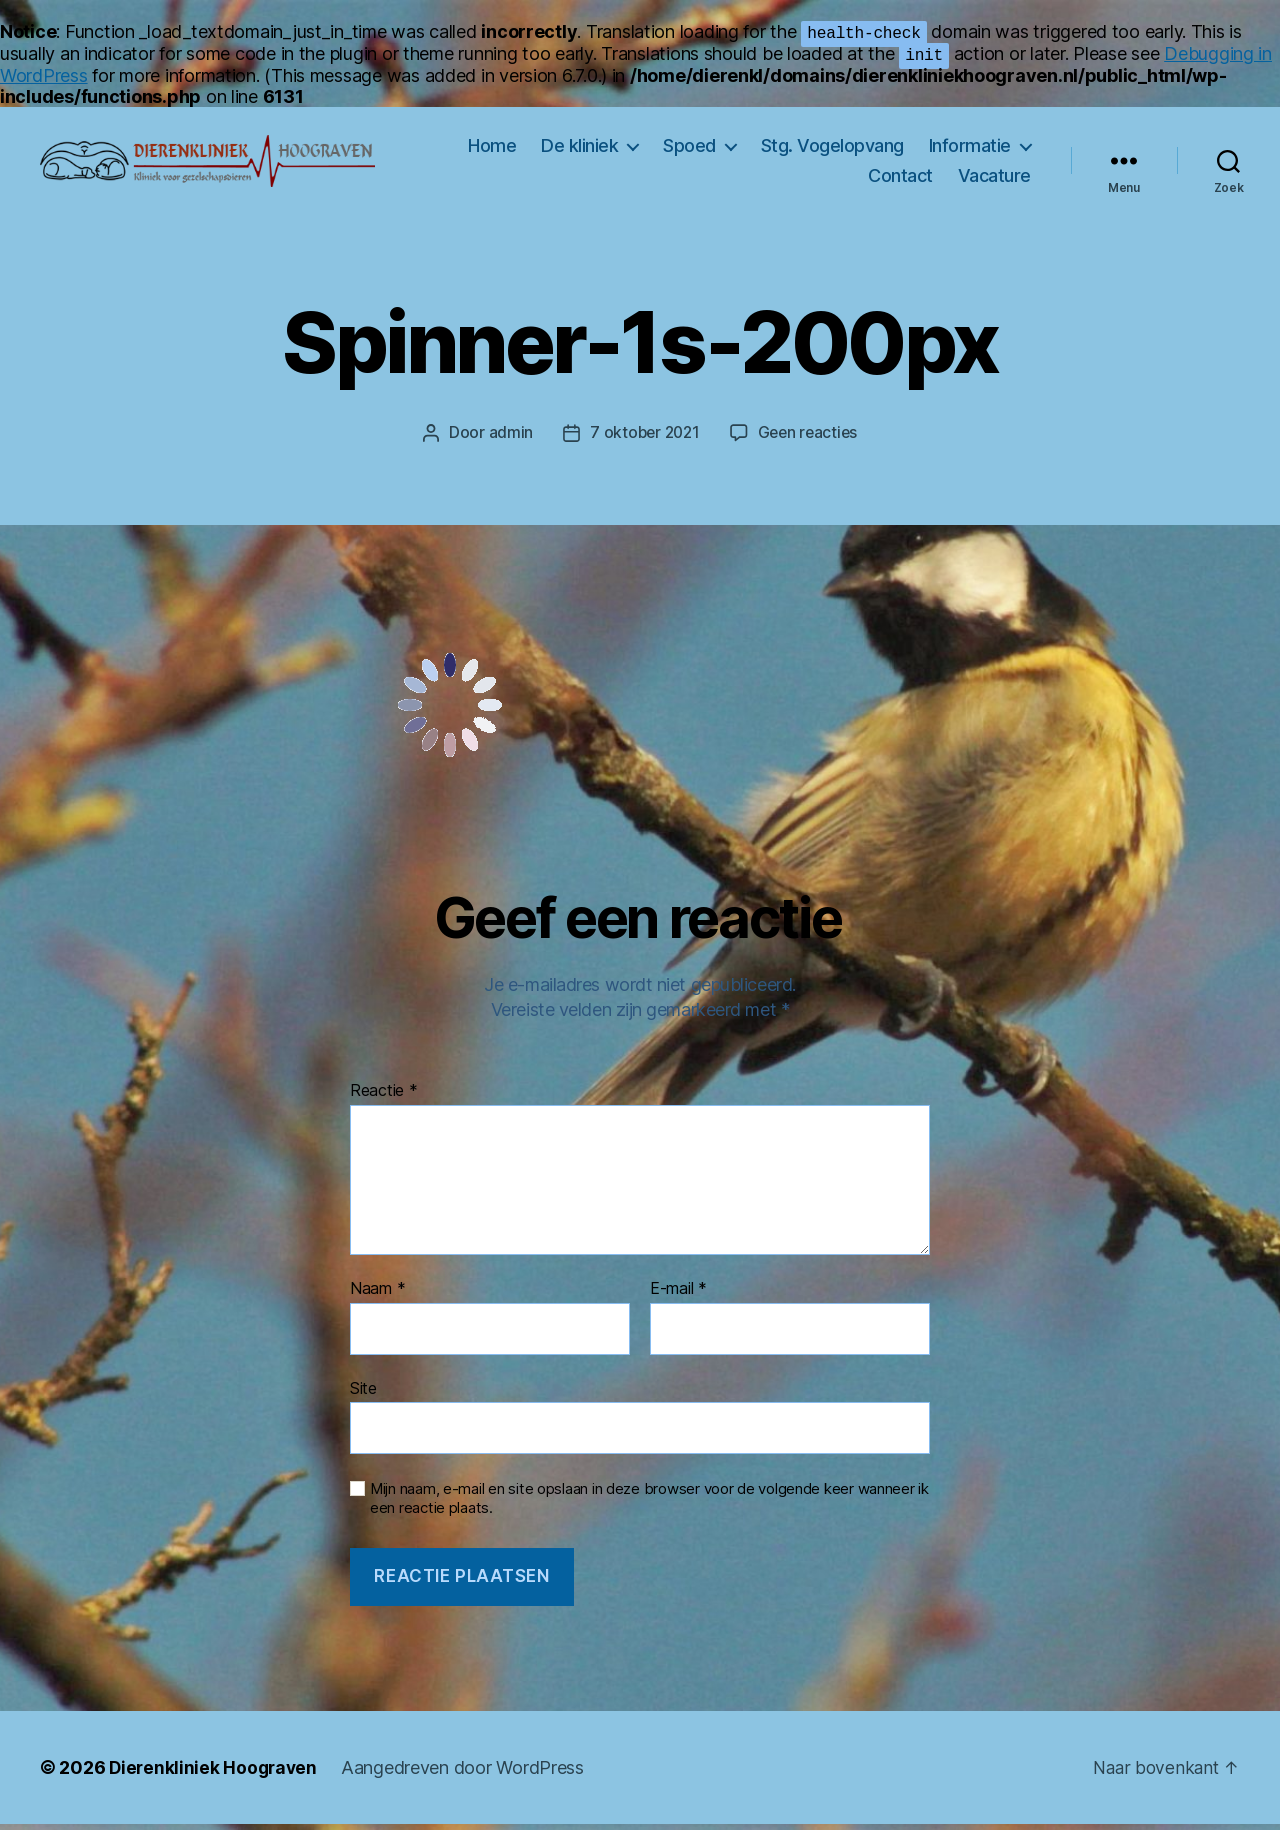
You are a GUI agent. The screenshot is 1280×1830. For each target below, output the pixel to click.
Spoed (689, 148)
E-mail (678, 1295)
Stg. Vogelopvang (832, 148)
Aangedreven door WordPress (467, 1773)
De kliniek (579, 148)
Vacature (994, 178)
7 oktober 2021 (643, 439)
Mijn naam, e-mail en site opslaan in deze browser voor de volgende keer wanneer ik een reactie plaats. (649, 1504)
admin (506, 439)
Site (363, 1393)
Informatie (970, 148)
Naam (377, 1295)
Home (492, 148)
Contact (900, 178)
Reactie (384, 1097)
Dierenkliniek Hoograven (215, 1773)
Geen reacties (810, 439)
